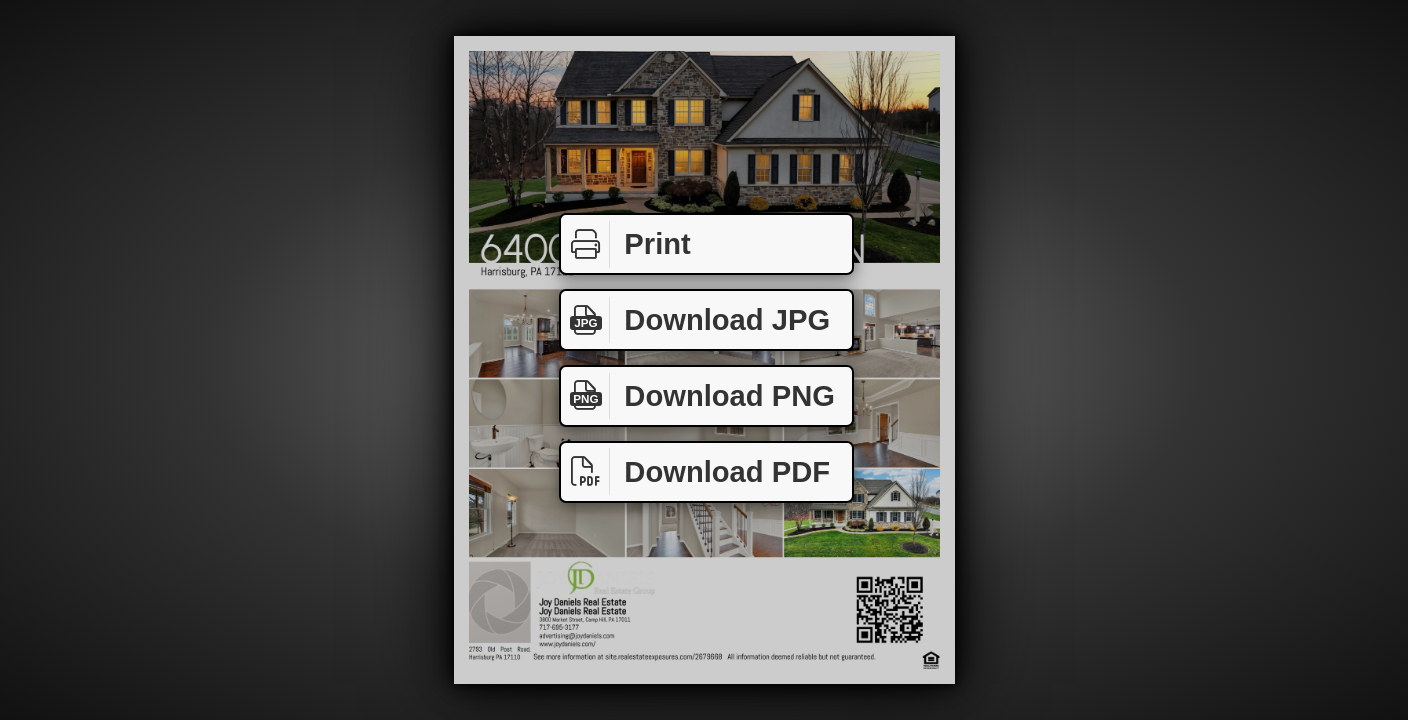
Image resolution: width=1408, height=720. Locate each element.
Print (626, 244)
